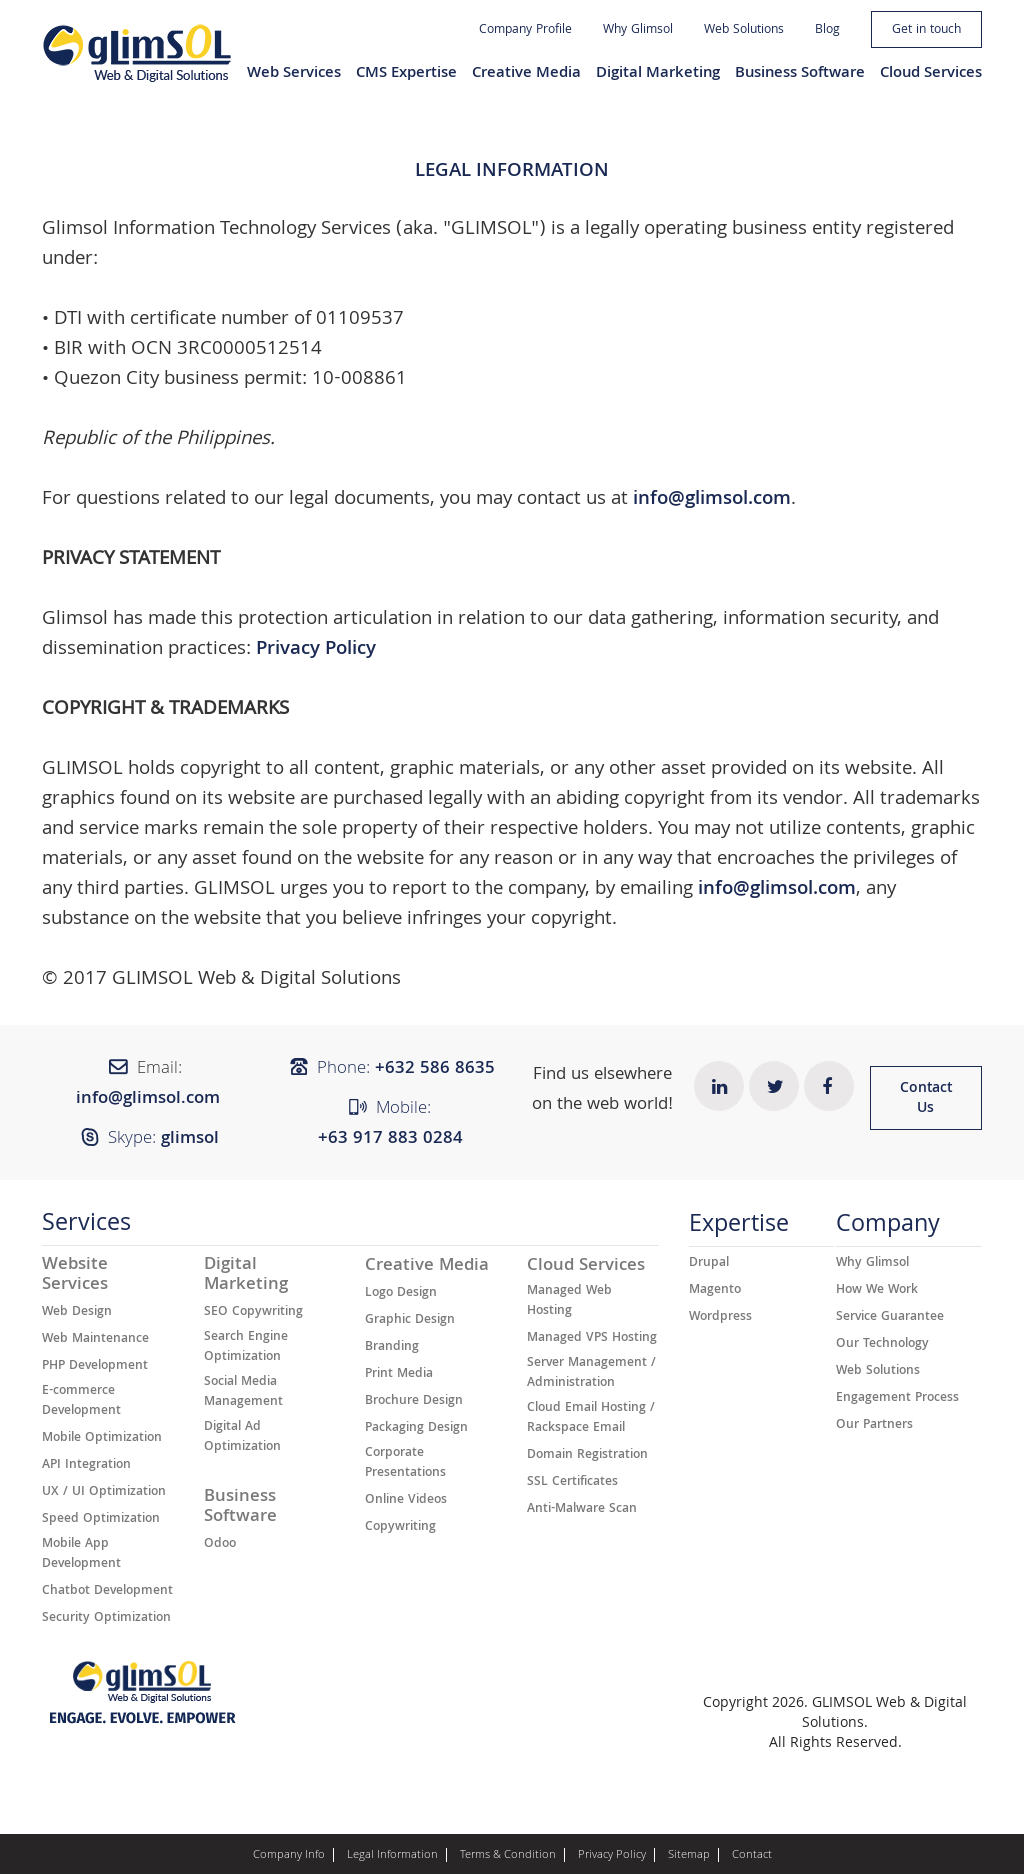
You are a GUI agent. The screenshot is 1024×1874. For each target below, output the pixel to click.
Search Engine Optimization (246, 1348)
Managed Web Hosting (569, 1302)
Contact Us (926, 1099)
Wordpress (720, 1318)
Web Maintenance (95, 1340)
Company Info (289, 1856)
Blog (827, 30)
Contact (752, 1856)
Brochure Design (414, 1402)
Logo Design (401, 1294)
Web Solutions (744, 30)
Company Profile (525, 30)
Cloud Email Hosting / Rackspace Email (591, 1419)
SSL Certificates (572, 1483)
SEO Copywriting (253, 1313)
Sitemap (689, 1856)
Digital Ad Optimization (242, 1438)
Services (86, 1227)
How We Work (877, 1291)
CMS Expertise (406, 74)
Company (888, 1228)
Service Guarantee (890, 1318)
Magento (715, 1291)
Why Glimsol (638, 30)
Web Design (77, 1313)
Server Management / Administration (591, 1374)
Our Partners (874, 1426)
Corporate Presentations (405, 1464)
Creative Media (526, 74)
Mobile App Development (81, 1555)
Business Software (800, 74)
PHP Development (95, 1367)
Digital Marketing (658, 74)
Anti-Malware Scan (582, 1510)
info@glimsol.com (712, 500)
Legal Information (392, 1856)
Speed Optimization (101, 1520)
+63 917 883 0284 (390, 1139)
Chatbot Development (107, 1592)
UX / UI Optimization (104, 1493)
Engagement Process (897, 1399)
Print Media (399, 1375)
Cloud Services (931, 74)
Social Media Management (243, 1393)
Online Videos (406, 1501)
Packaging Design (416, 1429)
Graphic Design (410, 1321)
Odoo (220, 1545)
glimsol (190, 1139)
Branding (392, 1348)
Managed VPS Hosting (592, 1339)
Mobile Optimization (102, 1439)
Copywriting (400, 1528)
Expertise (739, 1228)
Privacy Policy (316, 650)
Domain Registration (587, 1456)
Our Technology (882, 1345)
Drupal (709, 1264)
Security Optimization (106, 1619)
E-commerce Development (81, 1402)
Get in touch (926, 30)
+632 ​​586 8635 (435, 1069)
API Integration (86, 1466)
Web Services (294, 74)
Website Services (75, 1276)
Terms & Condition (508, 1856)
